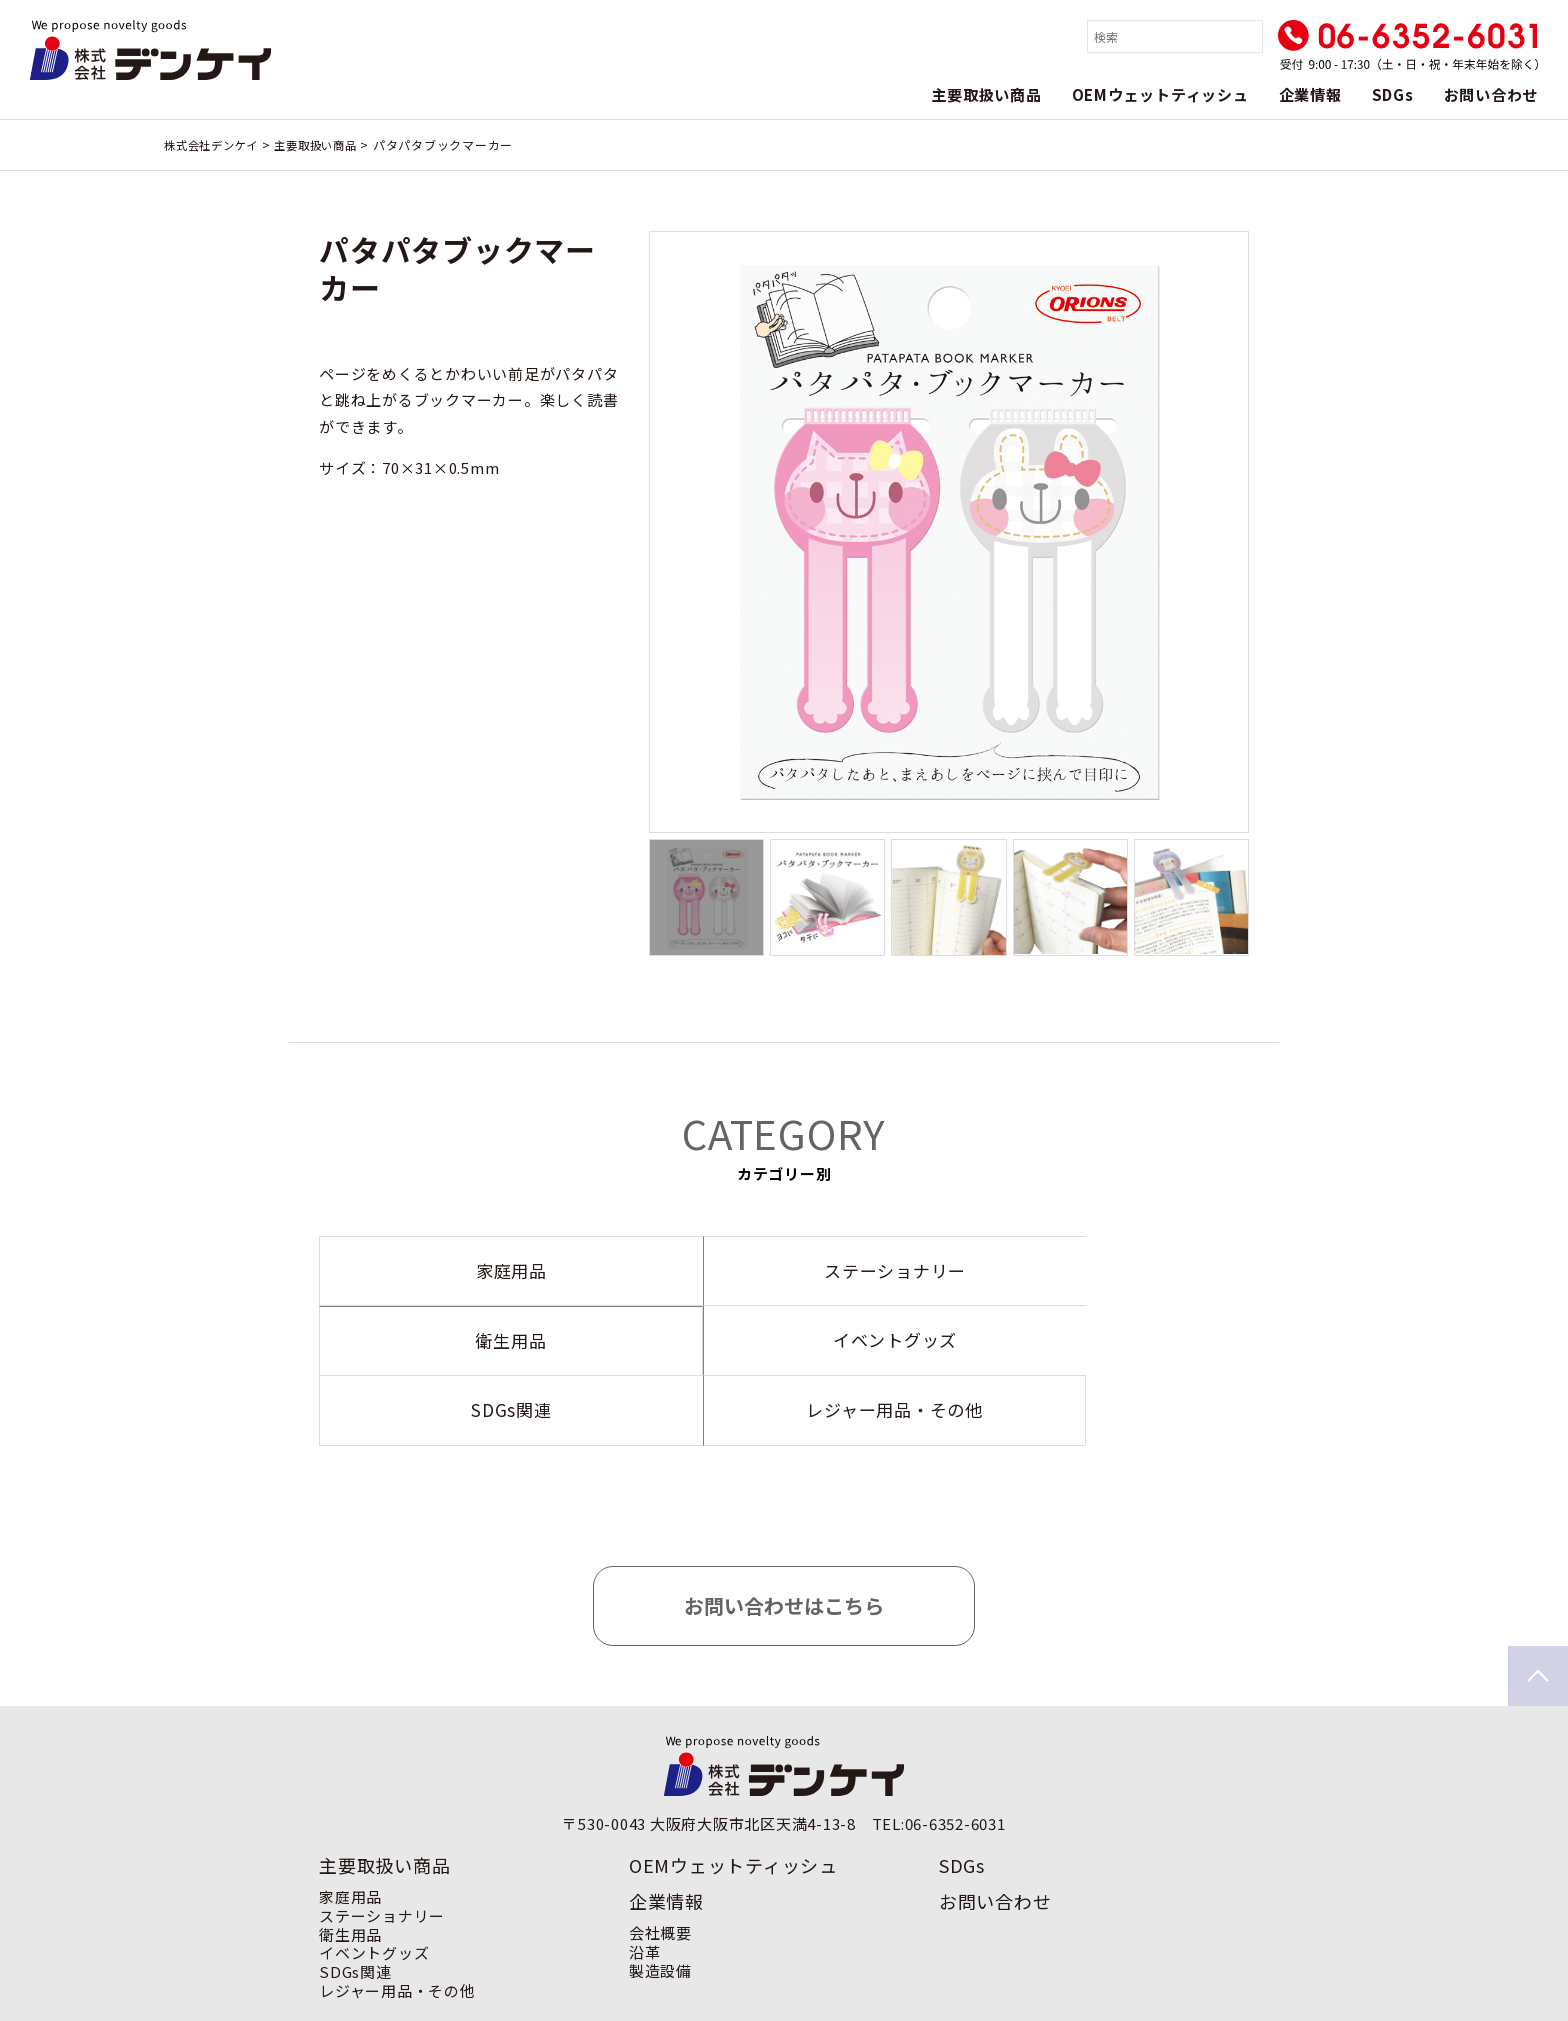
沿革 (645, 1881)
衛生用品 (350, 1864)
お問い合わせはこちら (784, 1535)
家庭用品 (350, 1826)
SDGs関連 (355, 1901)
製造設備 (660, 1900)
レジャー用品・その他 (397, 1920)
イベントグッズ (374, 1882)
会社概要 (660, 1862)
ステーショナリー (382, 1845)
